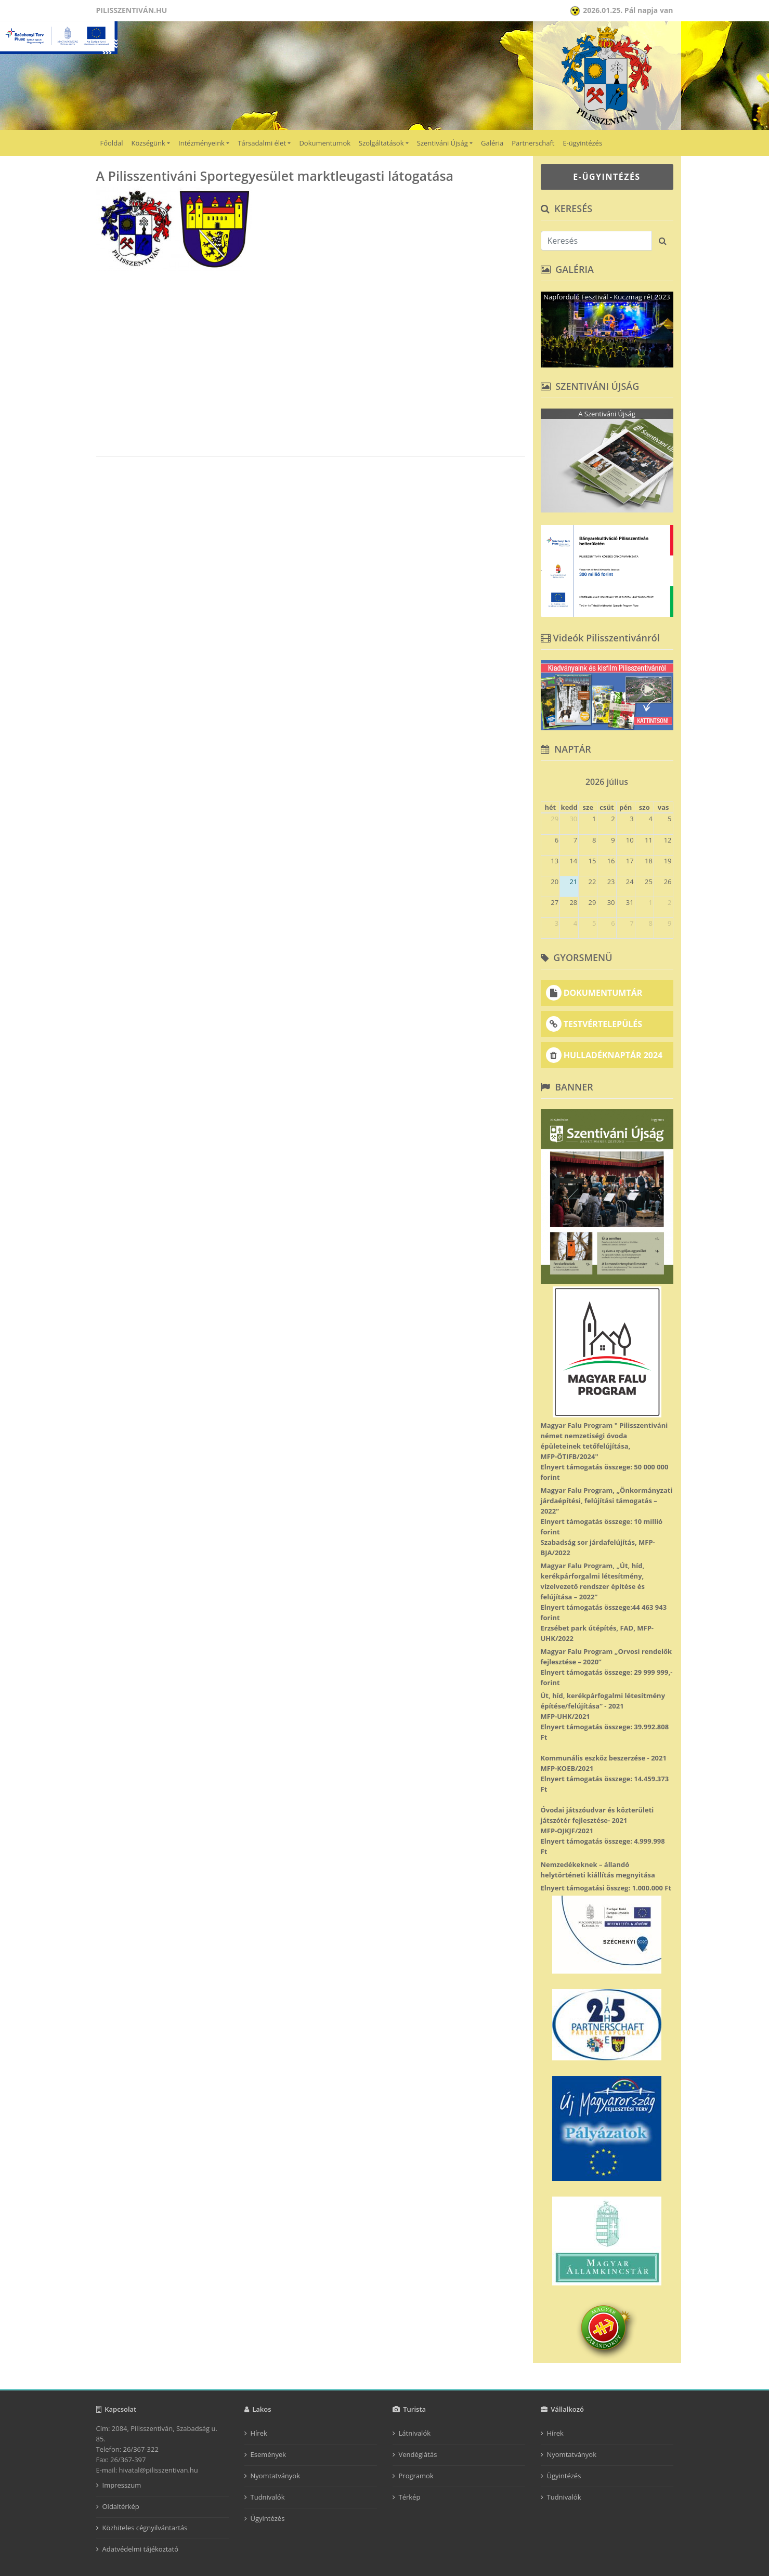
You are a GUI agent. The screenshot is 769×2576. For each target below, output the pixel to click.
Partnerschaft (533, 143)
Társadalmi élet (262, 143)
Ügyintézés (268, 2518)
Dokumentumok (324, 143)
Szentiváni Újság (442, 143)
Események (268, 2454)
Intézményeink (201, 143)
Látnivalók (415, 2433)
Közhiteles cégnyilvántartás (145, 2527)
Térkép (410, 2497)
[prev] (545, 778)
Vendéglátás (418, 2454)
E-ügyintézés (582, 143)
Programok (416, 2475)
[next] (668, 778)
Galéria (492, 143)
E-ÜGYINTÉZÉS (606, 176)
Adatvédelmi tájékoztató (140, 2549)
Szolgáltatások (381, 143)
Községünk (148, 143)
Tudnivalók (268, 2497)
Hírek (259, 2433)
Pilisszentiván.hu (131, 10)
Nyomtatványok (276, 2475)
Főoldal (111, 143)
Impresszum (121, 2485)
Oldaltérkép (120, 2506)
